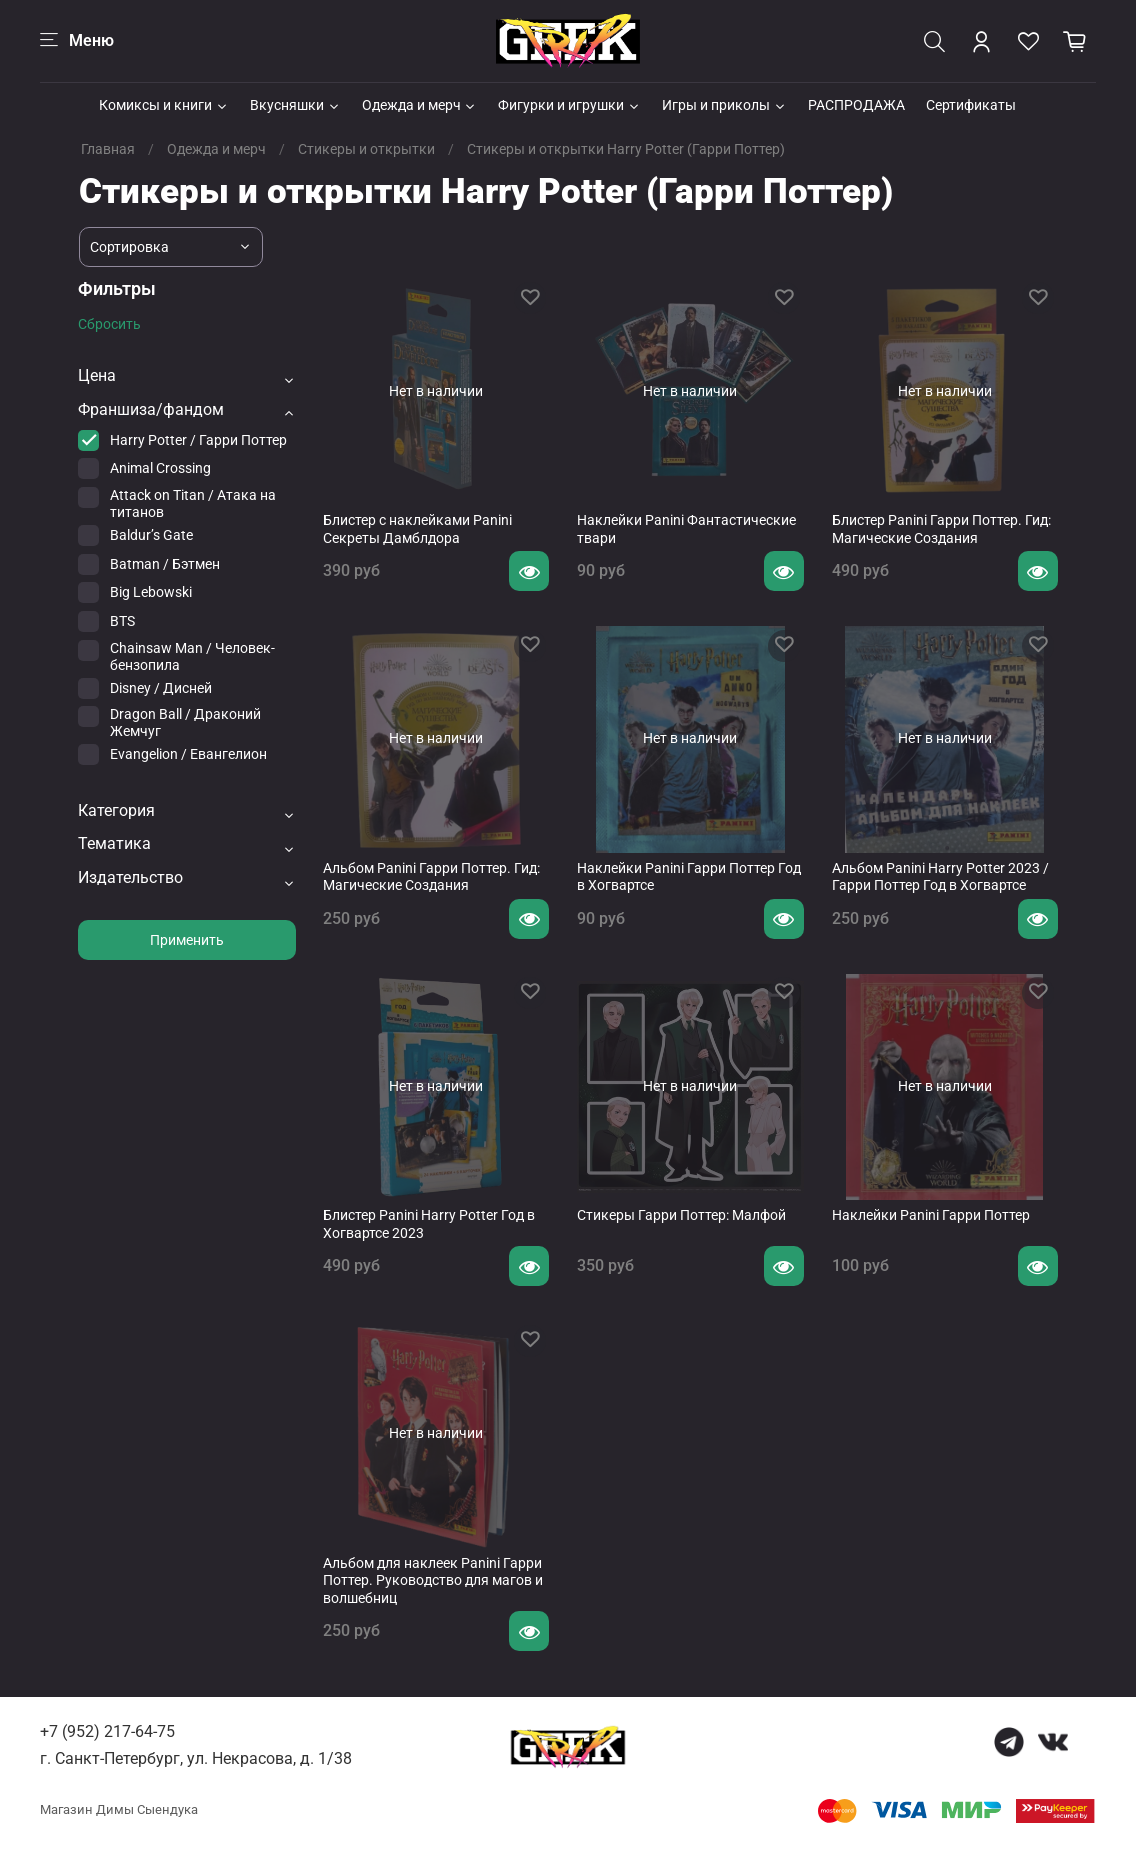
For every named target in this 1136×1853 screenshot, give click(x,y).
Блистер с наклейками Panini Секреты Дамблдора (417, 529)
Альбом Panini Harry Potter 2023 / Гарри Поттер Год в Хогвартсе (940, 877)
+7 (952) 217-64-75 (107, 1731)
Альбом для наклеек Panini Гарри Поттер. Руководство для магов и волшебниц (433, 1580)
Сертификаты (971, 105)
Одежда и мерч (420, 105)
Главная (108, 149)
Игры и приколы (724, 105)
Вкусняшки (295, 105)
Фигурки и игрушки (569, 105)
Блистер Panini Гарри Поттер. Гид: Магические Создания (941, 529)
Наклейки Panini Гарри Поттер (931, 1215)
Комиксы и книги (164, 105)
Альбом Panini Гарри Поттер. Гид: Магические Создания (431, 877)
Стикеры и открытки (366, 149)
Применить (187, 940)
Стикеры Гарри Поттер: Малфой (681, 1215)
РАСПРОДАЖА (856, 105)
